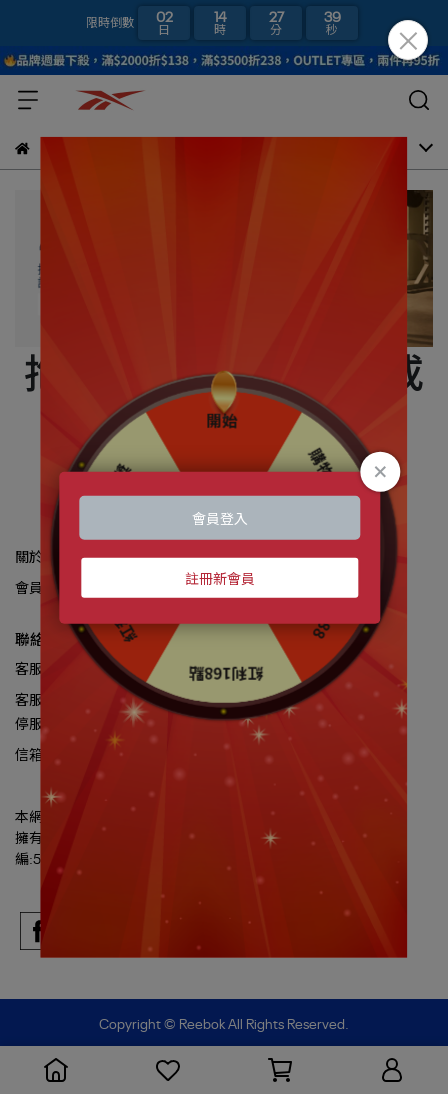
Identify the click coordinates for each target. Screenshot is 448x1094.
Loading (223, 547)
